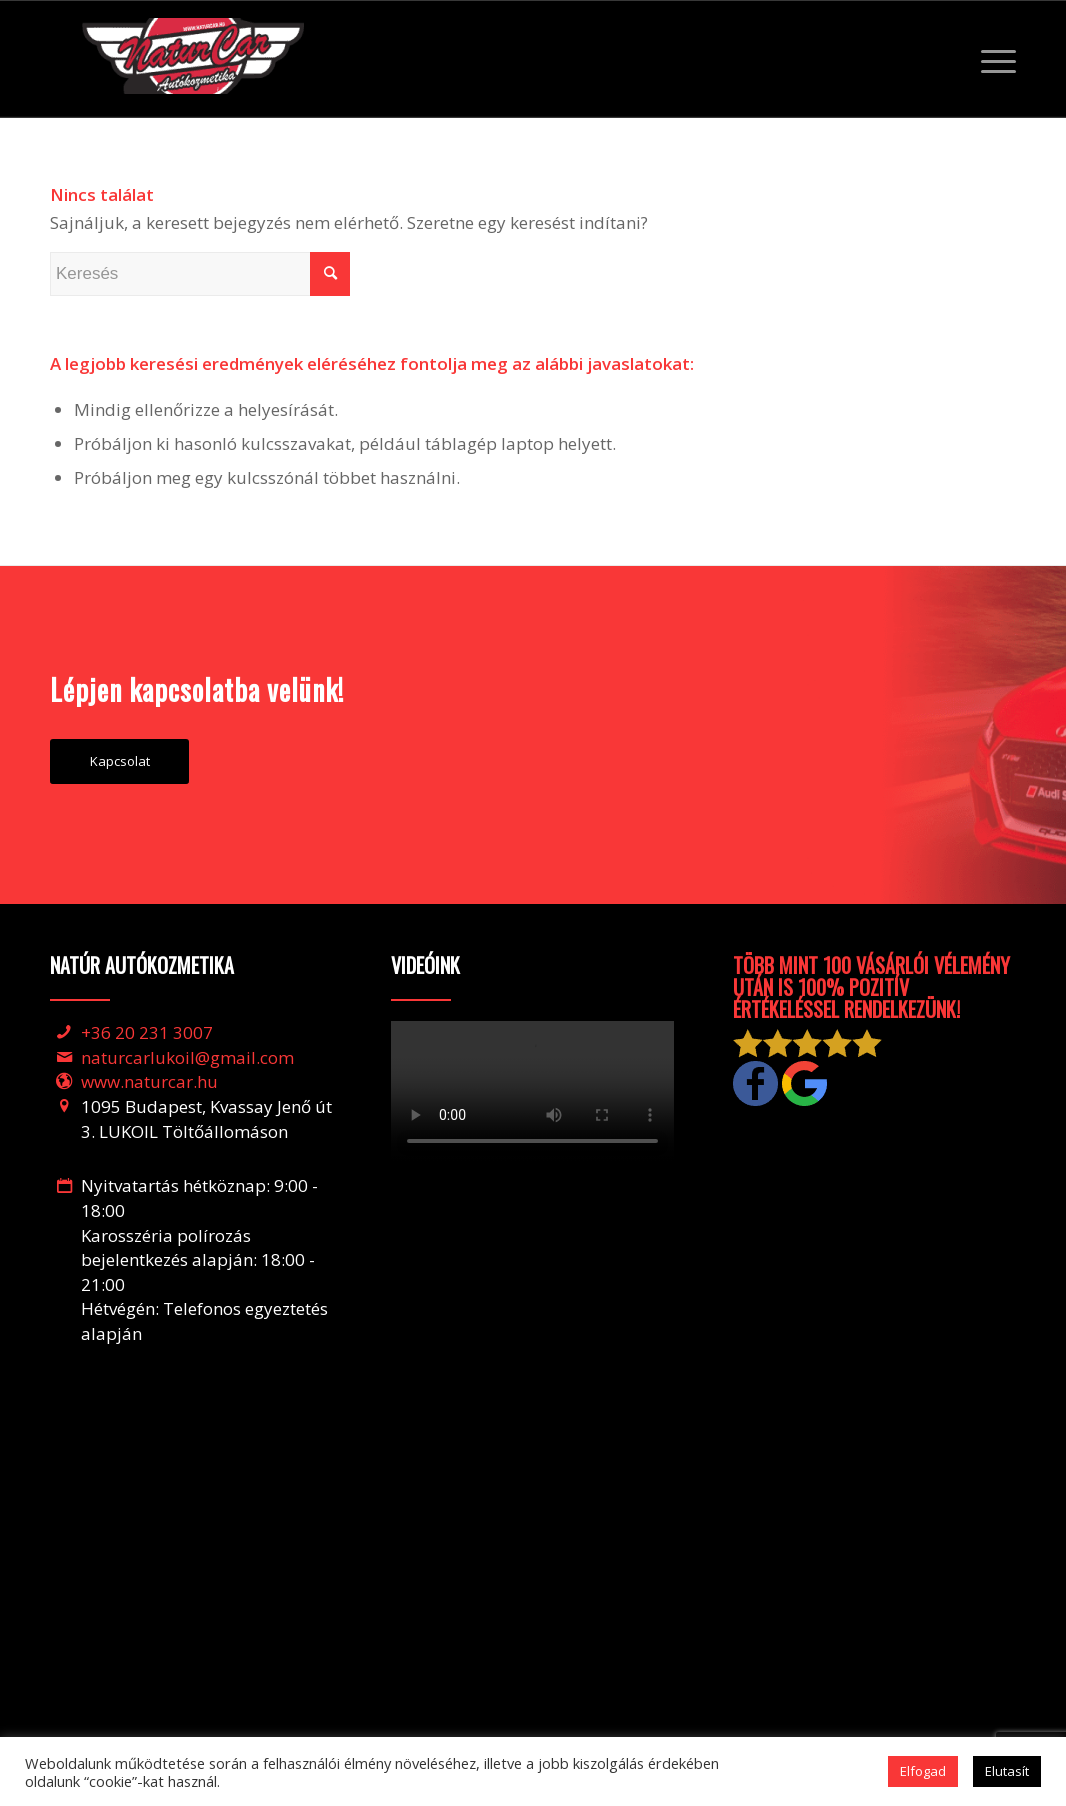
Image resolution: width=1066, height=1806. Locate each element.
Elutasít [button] (1007, 1771)
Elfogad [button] (923, 1771)
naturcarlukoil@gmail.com (187, 1057)
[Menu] (992, 59)
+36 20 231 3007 (147, 1032)
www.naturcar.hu (149, 1081)
